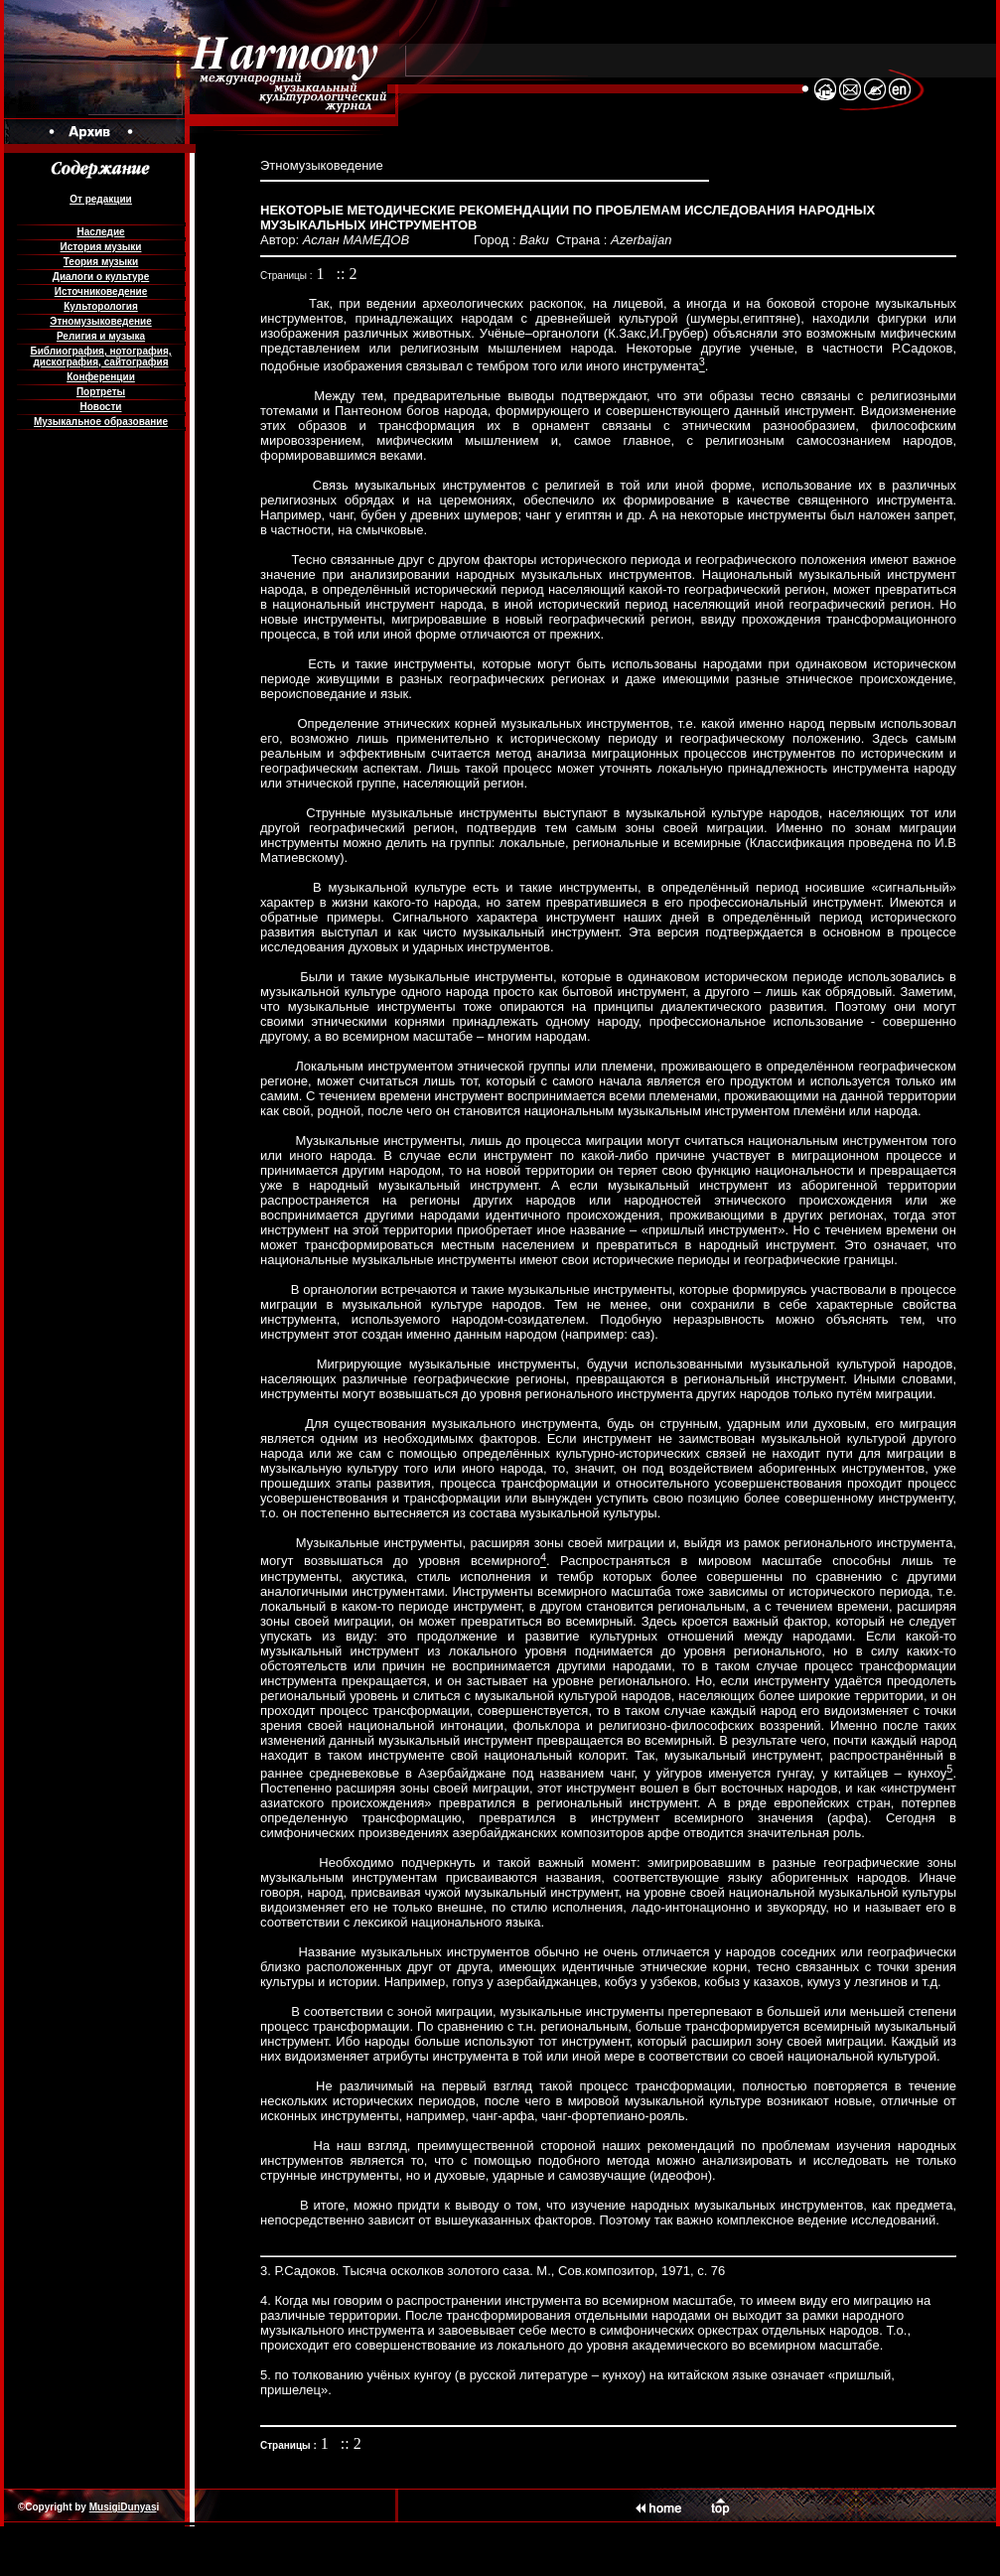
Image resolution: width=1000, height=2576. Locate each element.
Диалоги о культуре (101, 276)
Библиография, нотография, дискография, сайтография (100, 356)
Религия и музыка (101, 336)
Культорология (100, 306)
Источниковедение (101, 291)
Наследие (100, 231)
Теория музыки (101, 261)
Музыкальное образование (101, 421)
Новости (101, 406)
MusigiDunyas (123, 2507)
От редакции (100, 199)
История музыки (101, 246)
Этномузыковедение (100, 321)
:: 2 (347, 273)
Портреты (100, 391)
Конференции (101, 376)
